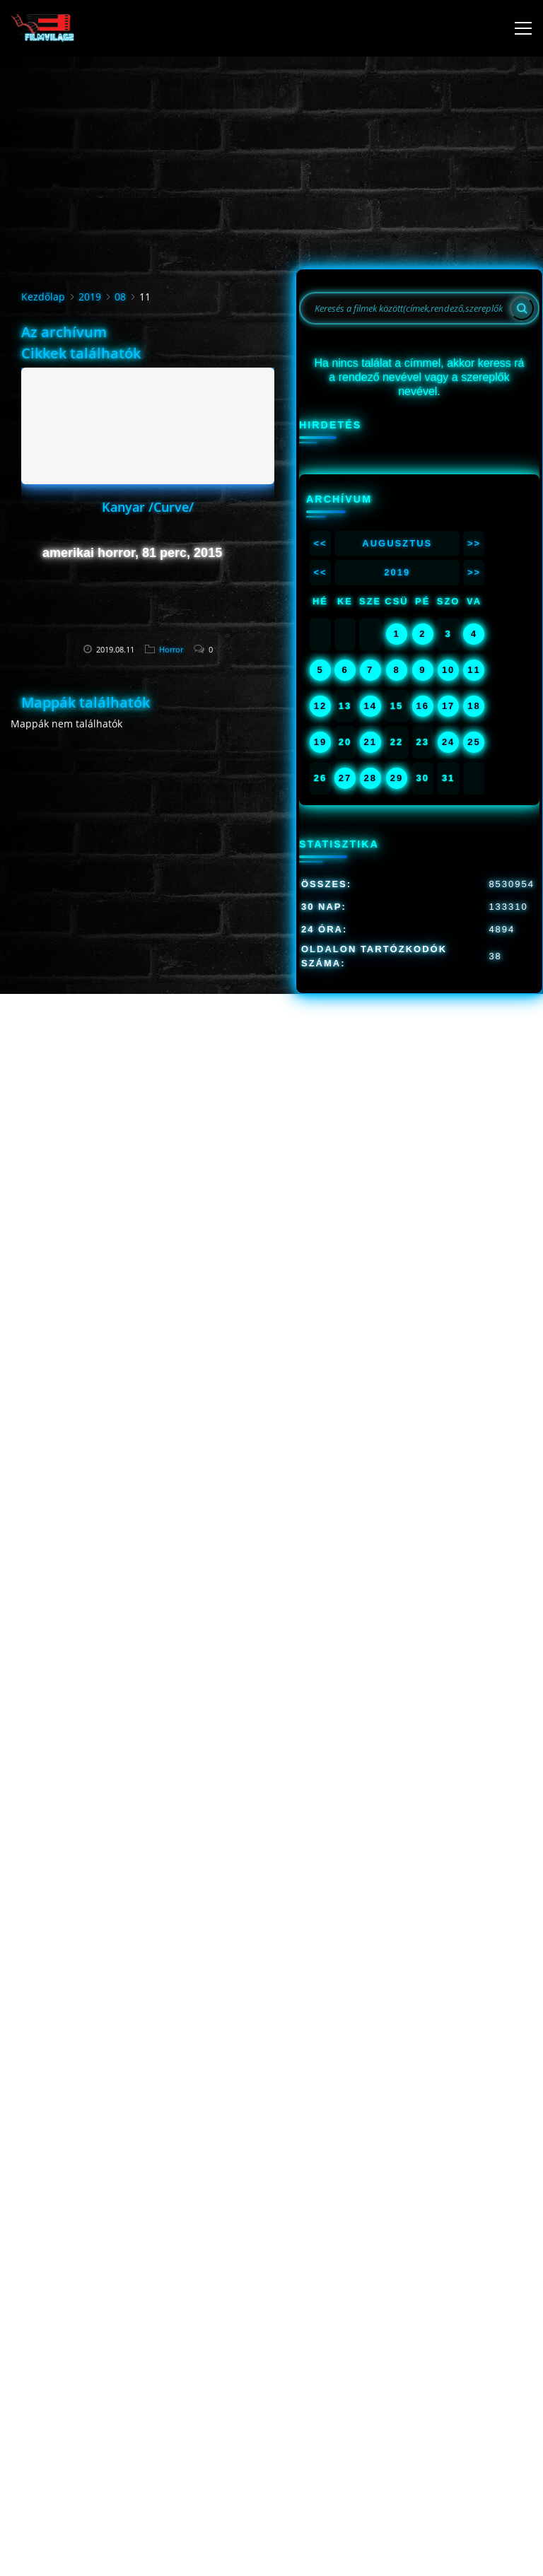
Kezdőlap (43, 296)
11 (473, 670)
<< (320, 543)
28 (369, 778)
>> (474, 543)
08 (120, 296)
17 (448, 706)
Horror (171, 649)
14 (369, 706)
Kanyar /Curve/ (148, 507)
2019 (89, 296)
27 (345, 778)
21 (369, 742)
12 (320, 706)
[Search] (522, 308)
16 (422, 706)
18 (473, 706)
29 (396, 778)
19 (320, 742)
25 (473, 742)
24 (448, 742)
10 (448, 670)
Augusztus (397, 543)
